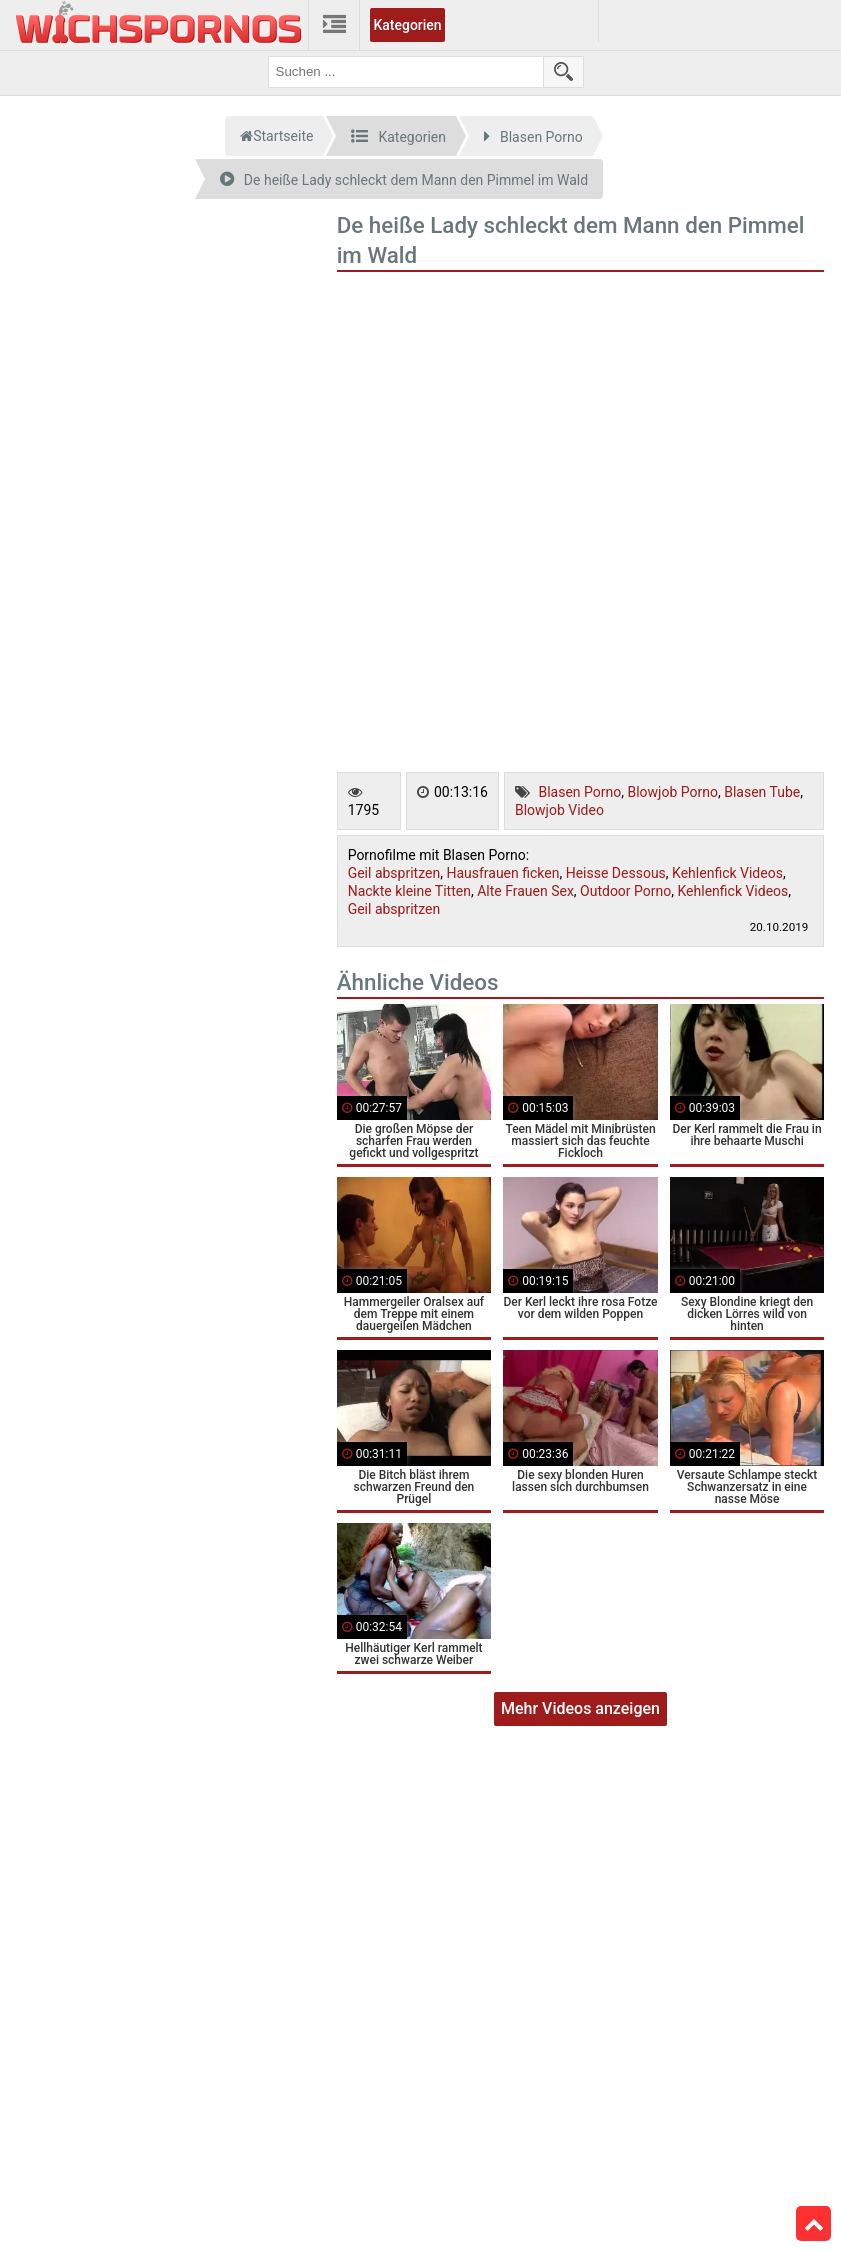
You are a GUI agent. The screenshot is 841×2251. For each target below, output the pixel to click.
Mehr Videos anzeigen (580, 1708)
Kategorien (407, 25)
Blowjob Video (559, 810)
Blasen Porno (579, 792)
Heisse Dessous (616, 873)
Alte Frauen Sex (525, 891)
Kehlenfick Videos (727, 873)
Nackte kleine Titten (409, 891)
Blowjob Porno (672, 792)
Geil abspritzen (394, 873)
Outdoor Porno (625, 891)
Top (814, 2224)
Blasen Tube (762, 792)
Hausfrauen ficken (502, 873)
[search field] (406, 72)
